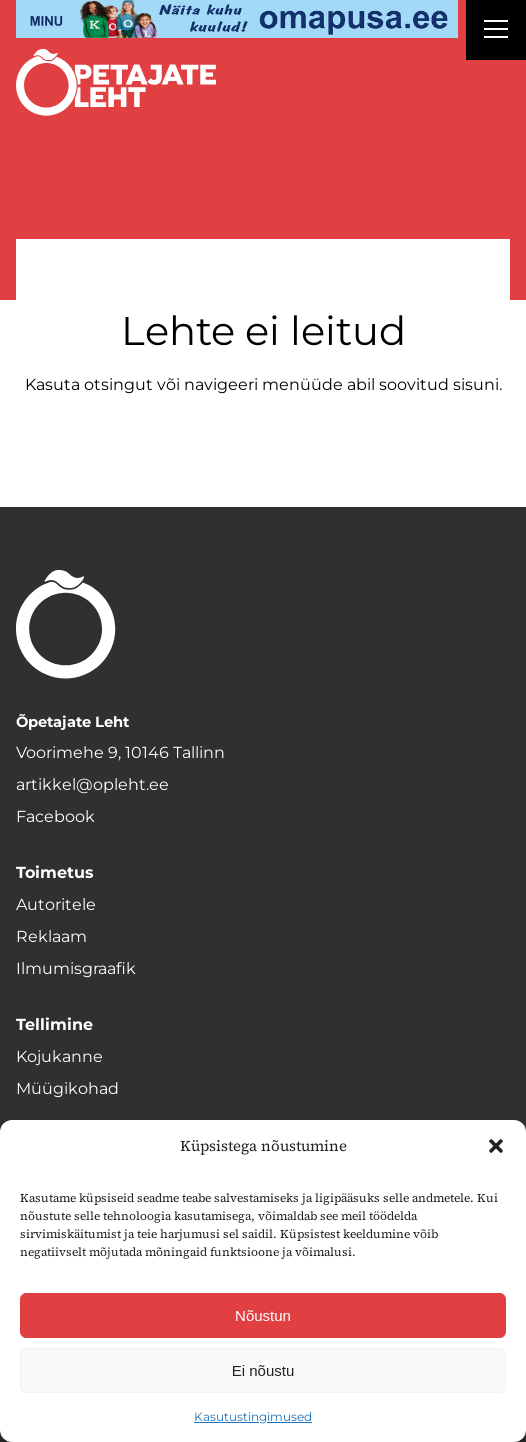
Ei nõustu (263, 1370)
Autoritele (56, 904)
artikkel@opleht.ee (92, 784)
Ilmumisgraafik (76, 968)
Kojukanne (59, 1056)
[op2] (237, 19)
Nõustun (263, 1315)
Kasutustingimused (253, 1416)
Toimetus (55, 872)
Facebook (55, 816)
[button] (496, 1146)
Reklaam (51, 936)
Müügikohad (67, 1088)
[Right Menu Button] (496, 32)
